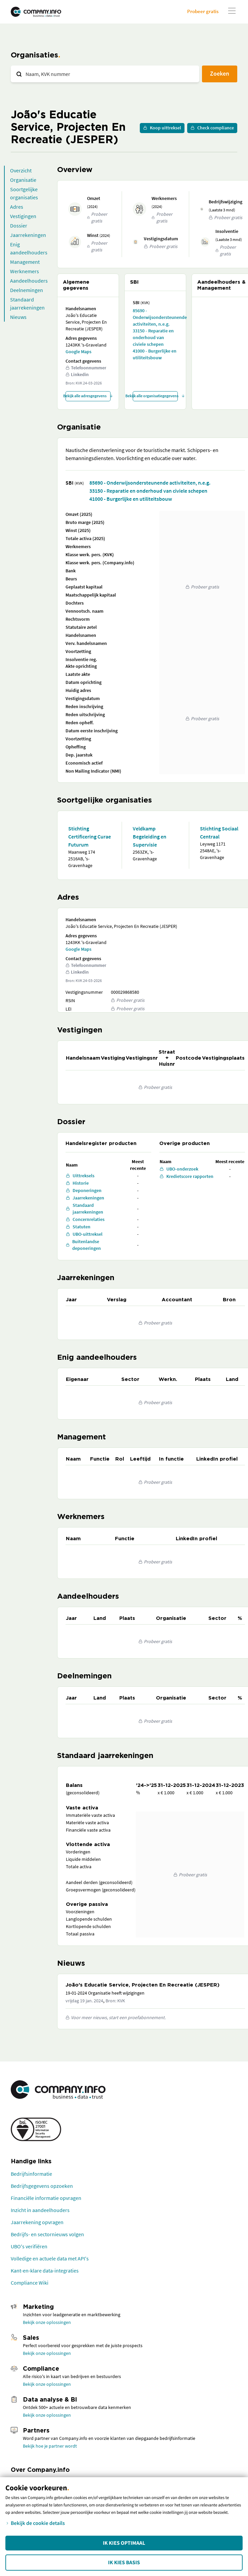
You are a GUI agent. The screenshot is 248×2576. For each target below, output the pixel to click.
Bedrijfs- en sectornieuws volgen (47, 2234)
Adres (16, 206)
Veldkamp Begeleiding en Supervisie (149, 836)
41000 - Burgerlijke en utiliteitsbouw (154, 354)
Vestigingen (23, 216)
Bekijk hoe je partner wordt (50, 2446)
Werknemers (24, 271)
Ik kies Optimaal (124, 2543)
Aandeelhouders (29, 280)
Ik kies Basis (124, 2562)
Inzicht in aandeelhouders (40, 2210)
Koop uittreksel (162, 128)
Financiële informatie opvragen (46, 2198)
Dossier (18, 225)
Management (25, 261)
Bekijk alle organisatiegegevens (155, 395)
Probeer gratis (202, 11)
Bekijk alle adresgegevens (88, 395)
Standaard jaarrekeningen (27, 303)
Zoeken (219, 73)
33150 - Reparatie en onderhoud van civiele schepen (153, 337)
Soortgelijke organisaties (24, 193)
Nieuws (18, 317)
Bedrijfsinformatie (31, 2173)
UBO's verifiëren (29, 2246)
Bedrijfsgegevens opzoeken (42, 2185)
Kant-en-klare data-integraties (45, 2270)
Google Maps (78, 352)
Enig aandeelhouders (28, 248)
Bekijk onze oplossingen (47, 2322)
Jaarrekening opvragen (37, 2222)
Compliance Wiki (29, 2282)
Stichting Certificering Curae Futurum (89, 836)
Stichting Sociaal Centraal (219, 832)
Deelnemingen (26, 290)
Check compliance (212, 128)
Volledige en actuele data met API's (50, 2258)
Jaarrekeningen (28, 235)
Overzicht (21, 170)
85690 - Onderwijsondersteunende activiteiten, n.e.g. (155, 317)
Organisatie (23, 179)
